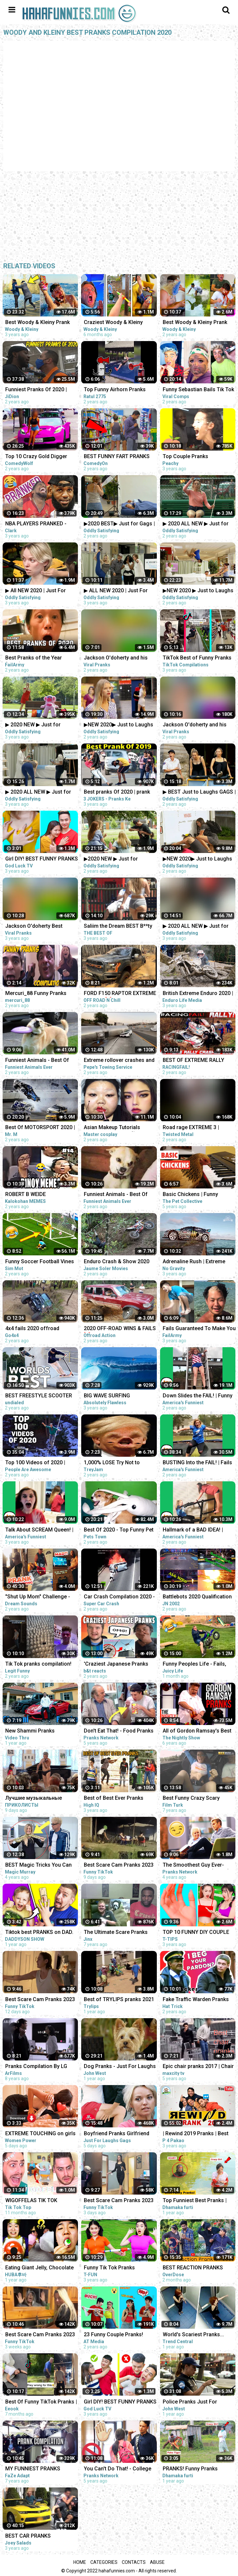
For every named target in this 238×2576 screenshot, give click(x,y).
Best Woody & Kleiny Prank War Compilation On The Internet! (37, 323)
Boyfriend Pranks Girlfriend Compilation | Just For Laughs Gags (120, 2134)
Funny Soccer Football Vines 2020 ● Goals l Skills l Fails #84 (39, 1262)
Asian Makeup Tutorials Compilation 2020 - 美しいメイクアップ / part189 (120, 1128)
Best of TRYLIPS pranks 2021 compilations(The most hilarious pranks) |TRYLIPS (119, 2000)
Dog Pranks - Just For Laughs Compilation (120, 2067)
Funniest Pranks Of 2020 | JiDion (36, 390)
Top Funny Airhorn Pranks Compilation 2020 (115, 390)
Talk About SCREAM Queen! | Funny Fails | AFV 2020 (39, 1530)
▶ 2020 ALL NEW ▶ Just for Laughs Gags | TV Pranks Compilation (38, 792)
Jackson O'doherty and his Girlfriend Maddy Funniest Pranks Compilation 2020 (116, 658)
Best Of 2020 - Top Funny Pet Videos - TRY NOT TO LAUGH (119, 1530)
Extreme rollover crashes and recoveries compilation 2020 (119, 1061)
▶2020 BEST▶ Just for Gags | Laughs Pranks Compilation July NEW (119, 524)
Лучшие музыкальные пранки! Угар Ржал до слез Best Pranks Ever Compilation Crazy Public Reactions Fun (40, 1798)
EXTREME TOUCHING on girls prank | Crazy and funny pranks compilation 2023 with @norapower (40, 2134)
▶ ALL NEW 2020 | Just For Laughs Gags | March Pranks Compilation (118, 591)
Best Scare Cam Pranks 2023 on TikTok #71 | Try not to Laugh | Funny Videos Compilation (40, 2335)
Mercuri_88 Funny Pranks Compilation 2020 (35, 994)
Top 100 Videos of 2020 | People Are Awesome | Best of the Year (41, 1463)
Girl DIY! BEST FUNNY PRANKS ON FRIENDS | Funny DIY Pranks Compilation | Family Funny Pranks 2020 (41, 859)
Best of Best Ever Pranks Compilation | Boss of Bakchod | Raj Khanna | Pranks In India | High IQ (120, 1798)
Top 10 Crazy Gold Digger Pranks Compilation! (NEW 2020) (36, 457)
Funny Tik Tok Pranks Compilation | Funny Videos (116, 2268)
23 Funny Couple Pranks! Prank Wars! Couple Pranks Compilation (116, 2335)
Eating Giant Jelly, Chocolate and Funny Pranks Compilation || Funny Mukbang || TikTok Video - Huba (41, 2268)
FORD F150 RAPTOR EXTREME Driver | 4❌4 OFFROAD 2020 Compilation (120, 994)
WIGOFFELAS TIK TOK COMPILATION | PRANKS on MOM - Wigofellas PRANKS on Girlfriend (41, 2201)
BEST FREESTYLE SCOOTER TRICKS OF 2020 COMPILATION (38, 1396)
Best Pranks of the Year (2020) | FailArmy (33, 658)
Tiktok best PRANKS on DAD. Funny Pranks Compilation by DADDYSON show (40, 1933)
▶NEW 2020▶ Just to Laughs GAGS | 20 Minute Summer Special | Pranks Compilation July (118, 725)
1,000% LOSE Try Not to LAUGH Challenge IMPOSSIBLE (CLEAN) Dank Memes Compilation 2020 (116, 1463)
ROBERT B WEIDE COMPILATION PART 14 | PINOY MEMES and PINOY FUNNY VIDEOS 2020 (35, 1195)
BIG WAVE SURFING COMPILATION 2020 (107, 1396)
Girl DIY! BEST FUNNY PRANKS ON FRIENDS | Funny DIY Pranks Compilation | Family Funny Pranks (120, 2402)
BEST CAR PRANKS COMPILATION (28, 2536)
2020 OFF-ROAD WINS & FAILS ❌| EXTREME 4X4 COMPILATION (120, 1329)
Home (79, 2562)
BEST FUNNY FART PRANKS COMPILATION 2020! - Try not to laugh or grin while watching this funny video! (119, 457)
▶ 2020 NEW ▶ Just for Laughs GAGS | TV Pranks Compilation (36, 725)
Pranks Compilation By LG (36, 2066)
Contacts (134, 2562)
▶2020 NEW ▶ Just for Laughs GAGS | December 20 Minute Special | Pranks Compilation (118, 859)
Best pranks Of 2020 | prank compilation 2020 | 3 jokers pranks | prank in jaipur (117, 792)
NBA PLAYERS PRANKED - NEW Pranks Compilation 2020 (41, 524)
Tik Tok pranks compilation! (38, 1664)
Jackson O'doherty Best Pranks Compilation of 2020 (38, 926)
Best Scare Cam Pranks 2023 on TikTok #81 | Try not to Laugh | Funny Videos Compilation (40, 2000)
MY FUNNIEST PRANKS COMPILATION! (32, 2469)
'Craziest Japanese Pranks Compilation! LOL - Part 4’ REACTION (116, 1664)
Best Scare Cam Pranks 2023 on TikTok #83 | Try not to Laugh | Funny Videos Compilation (119, 1865)
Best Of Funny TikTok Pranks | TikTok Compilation (41, 2402)
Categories (104, 2562)
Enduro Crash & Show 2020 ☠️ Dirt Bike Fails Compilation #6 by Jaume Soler (119, 1262)
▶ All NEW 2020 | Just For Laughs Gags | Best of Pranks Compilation (41, 591)
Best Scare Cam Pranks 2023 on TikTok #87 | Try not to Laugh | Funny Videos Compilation (119, 2201)
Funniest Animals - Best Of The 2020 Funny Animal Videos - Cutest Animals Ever (40, 1061)
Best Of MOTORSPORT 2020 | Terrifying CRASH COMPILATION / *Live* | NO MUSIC (40, 1128)
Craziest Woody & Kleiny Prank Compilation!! (113, 323)
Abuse (157, 2562)
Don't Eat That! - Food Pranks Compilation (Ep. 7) (119, 1731)
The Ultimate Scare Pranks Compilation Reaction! (116, 1933)
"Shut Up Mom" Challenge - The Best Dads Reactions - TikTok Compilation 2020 (37, 1597)
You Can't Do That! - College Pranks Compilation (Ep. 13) (117, 2469)
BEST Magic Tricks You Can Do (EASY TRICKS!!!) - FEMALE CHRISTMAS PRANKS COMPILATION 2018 (41, 1865)
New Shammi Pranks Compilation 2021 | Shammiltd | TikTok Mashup (41, 1731)
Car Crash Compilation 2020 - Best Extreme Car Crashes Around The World (119, 1597)
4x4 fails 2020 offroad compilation (32, 1329)
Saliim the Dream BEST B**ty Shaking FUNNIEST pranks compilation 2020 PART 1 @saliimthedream (118, 926)
